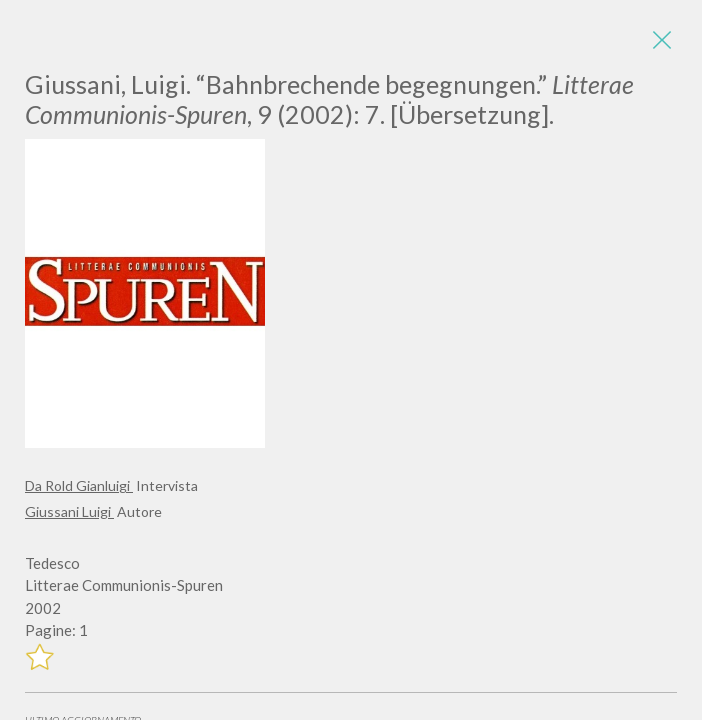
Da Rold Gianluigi (79, 485)
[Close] (662, 40)
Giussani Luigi (69, 511)
